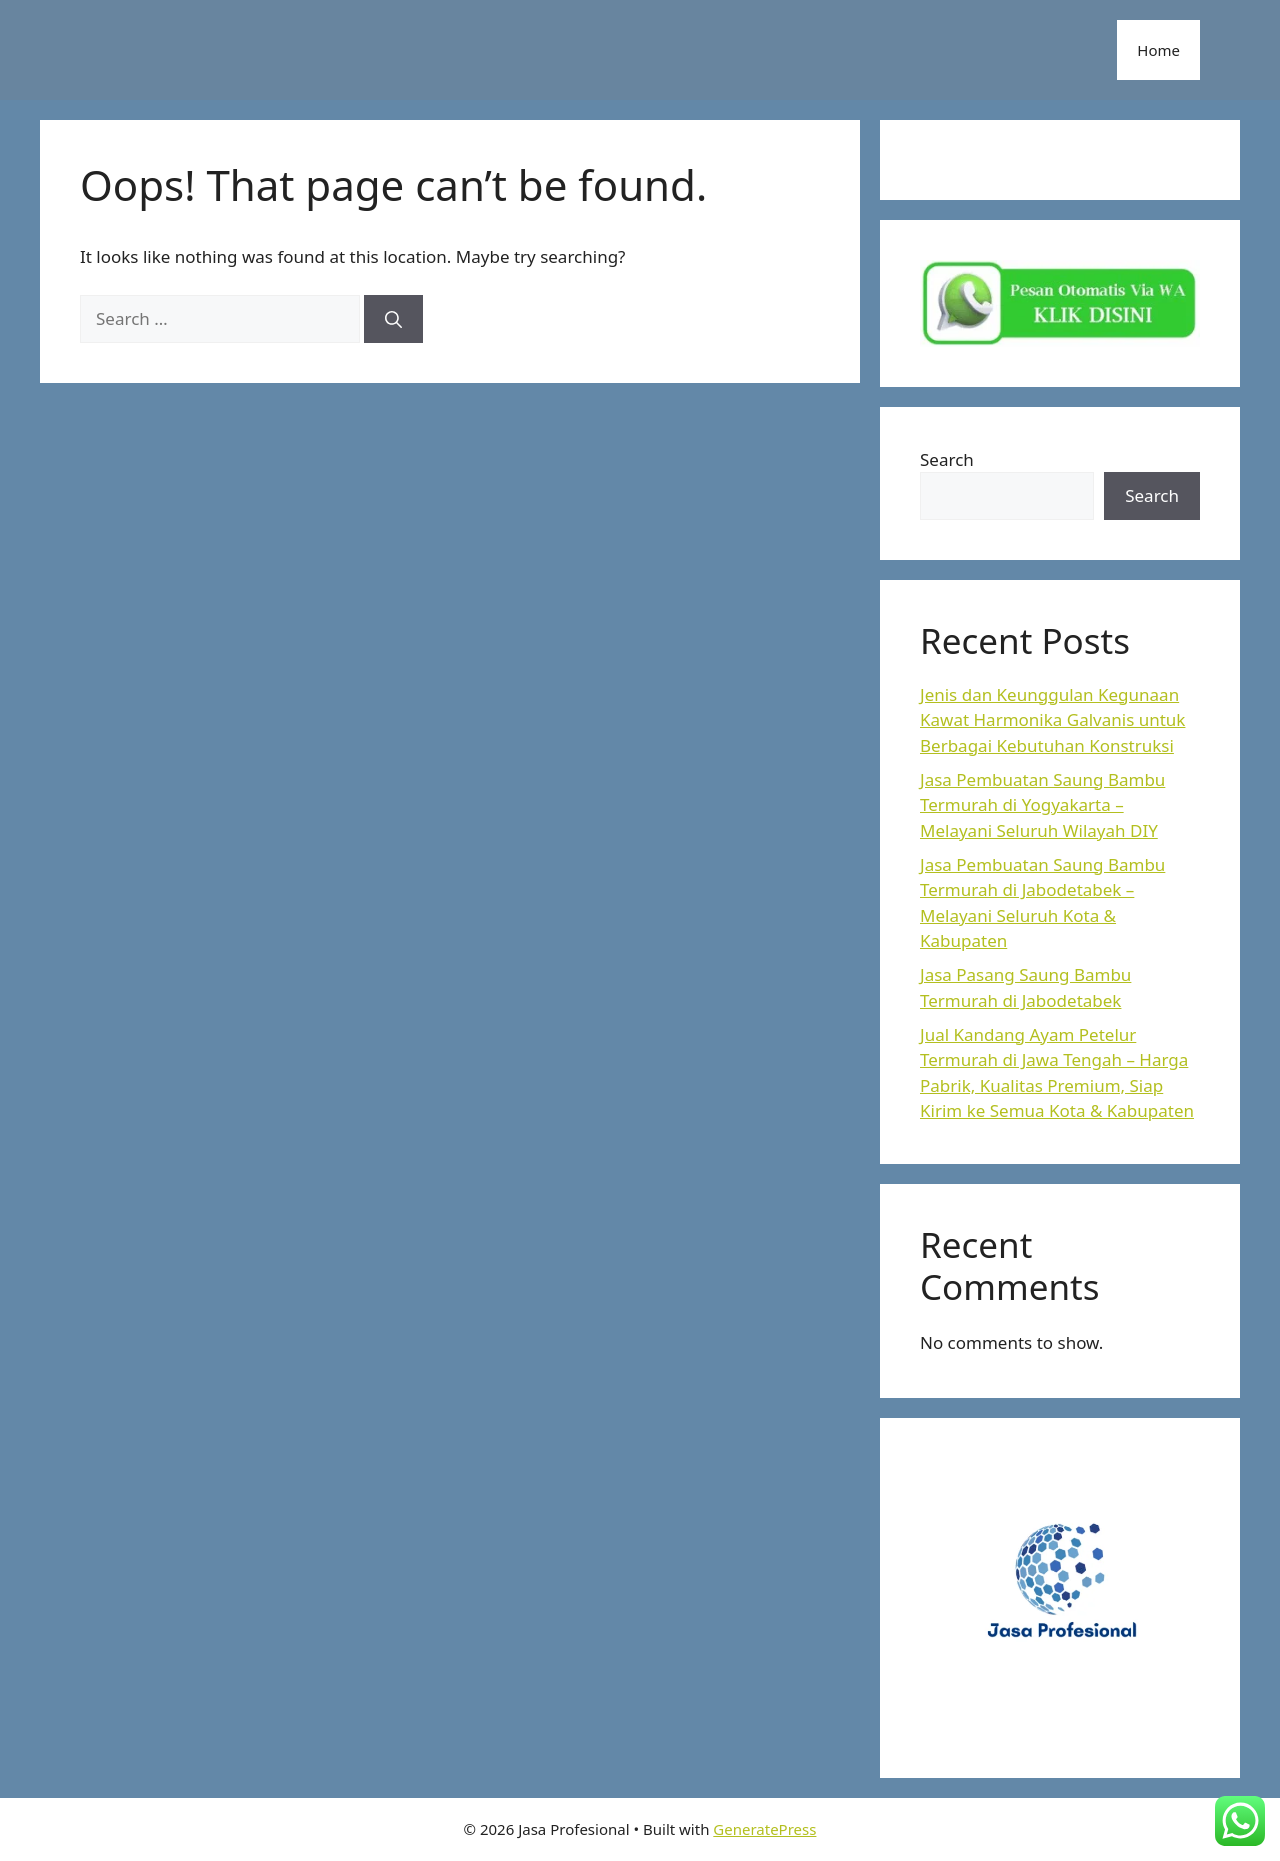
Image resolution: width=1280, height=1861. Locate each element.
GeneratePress (764, 1829)
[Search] (393, 319)
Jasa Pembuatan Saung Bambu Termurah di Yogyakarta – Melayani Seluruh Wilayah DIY (1042, 805)
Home (1158, 50)
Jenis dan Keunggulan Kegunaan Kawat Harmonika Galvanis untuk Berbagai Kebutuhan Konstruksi (1052, 720)
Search (947, 459)
